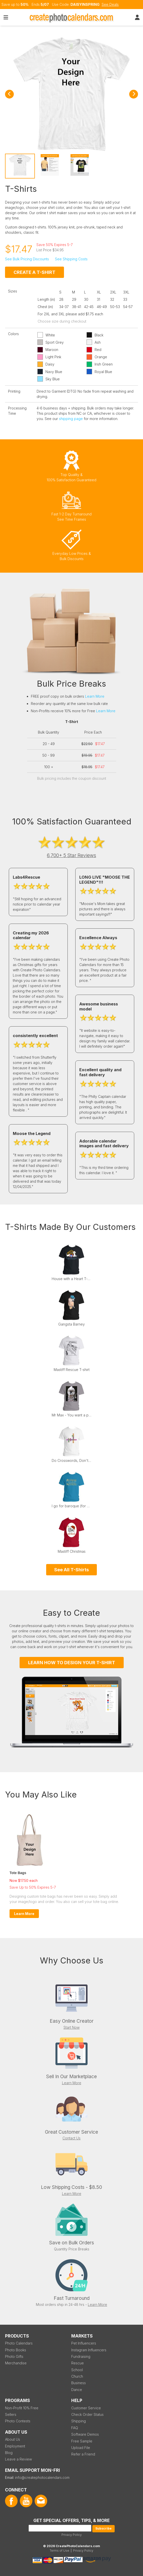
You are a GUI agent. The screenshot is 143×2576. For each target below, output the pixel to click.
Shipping (78, 2421)
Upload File (80, 2447)
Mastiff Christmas (72, 1551)
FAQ (74, 2428)
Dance (76, 2389)
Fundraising (80, 2356)
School (77, 2370)
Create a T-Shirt (34, 272)
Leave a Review (18, 2459)
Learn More (94, 696)
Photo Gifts (14, 2356)
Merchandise (16, 2363)
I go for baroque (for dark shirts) (71, 1506)
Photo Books (15, 2350)
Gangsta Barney (71, 1324)
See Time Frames (71, 519)
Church (77, 2376)
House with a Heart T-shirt (71, 1279)
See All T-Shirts (71, 1569)
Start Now (71, 2027)
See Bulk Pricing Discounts (27, 259)
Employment (15, 2446)
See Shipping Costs (71, 259)
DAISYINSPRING (85, 4)
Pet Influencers (83, 2343)
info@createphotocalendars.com (42, 2477)
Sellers (10, 2414)
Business (78, 2383)
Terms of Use (59, 2550)
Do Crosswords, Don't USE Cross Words (71, 1460)
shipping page (71, 418)
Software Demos (85, 2434)
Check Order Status (87, 2414)
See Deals (110, 4)
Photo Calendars (19, 2343)
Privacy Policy (71, 2535)
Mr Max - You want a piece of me (71, 1415)
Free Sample (81, 2441)
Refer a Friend (83, 2454)
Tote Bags (18, 1873)
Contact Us (71, 2138)
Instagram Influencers (88, 2350)
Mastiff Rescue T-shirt (72, 1369)
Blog (9, 2452)
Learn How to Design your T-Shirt (71, 1662)
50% (25, 4)
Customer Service (86, 2408)
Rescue (77, 2363)
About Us (12, 2439)
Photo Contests (17, 2421)
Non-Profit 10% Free (21, 2408)
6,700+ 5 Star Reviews (71, 855)
